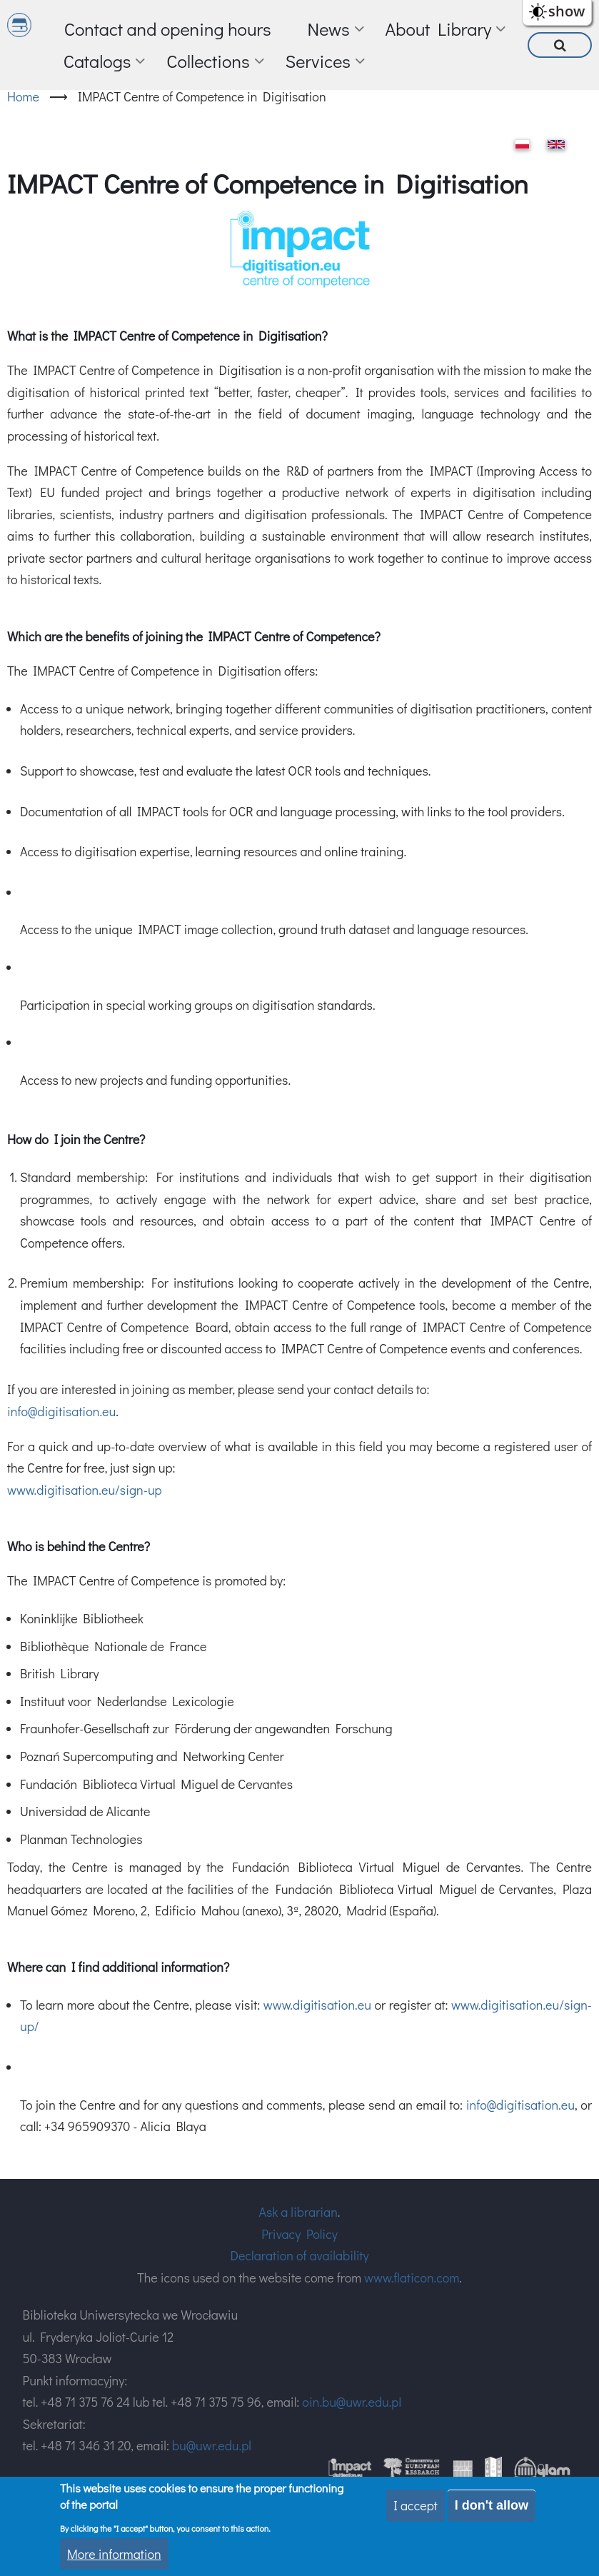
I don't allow (491, 2505)
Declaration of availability (299, 2255)
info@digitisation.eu (61, 1411)
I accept (415, 2505)
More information (114, 2553)
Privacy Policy (299, 2233)
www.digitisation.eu (317, 2004)
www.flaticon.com (411, 2277)
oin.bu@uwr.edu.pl (351, 2401)
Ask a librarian (298, 2211)
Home (23, 96)
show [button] (566, 11)
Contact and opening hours (167, 29)
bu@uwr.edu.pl (211, 2445)
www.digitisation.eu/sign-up (84, 1489)
